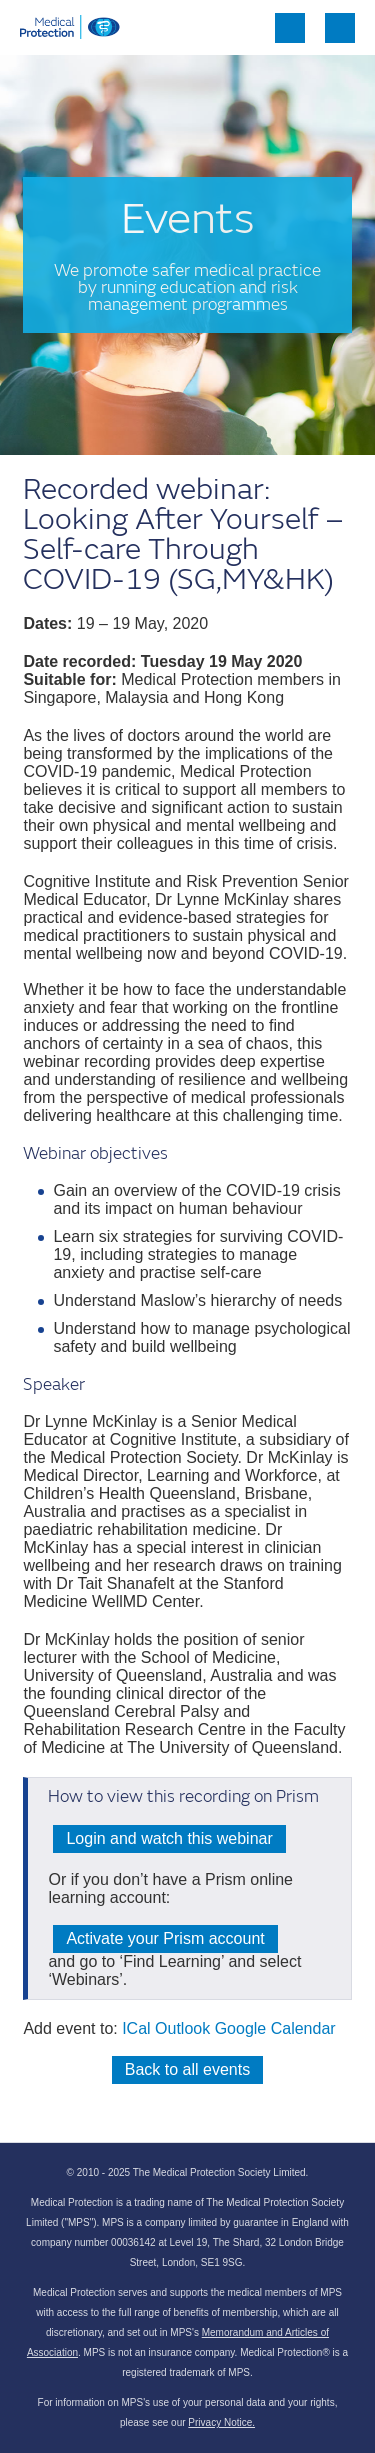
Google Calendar (275, 2028)
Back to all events (187, 2069)
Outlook (182, 2028)
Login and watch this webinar (169, 1838)
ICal (136, 2028)
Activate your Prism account (165, 1938)
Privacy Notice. (221, 2422)
